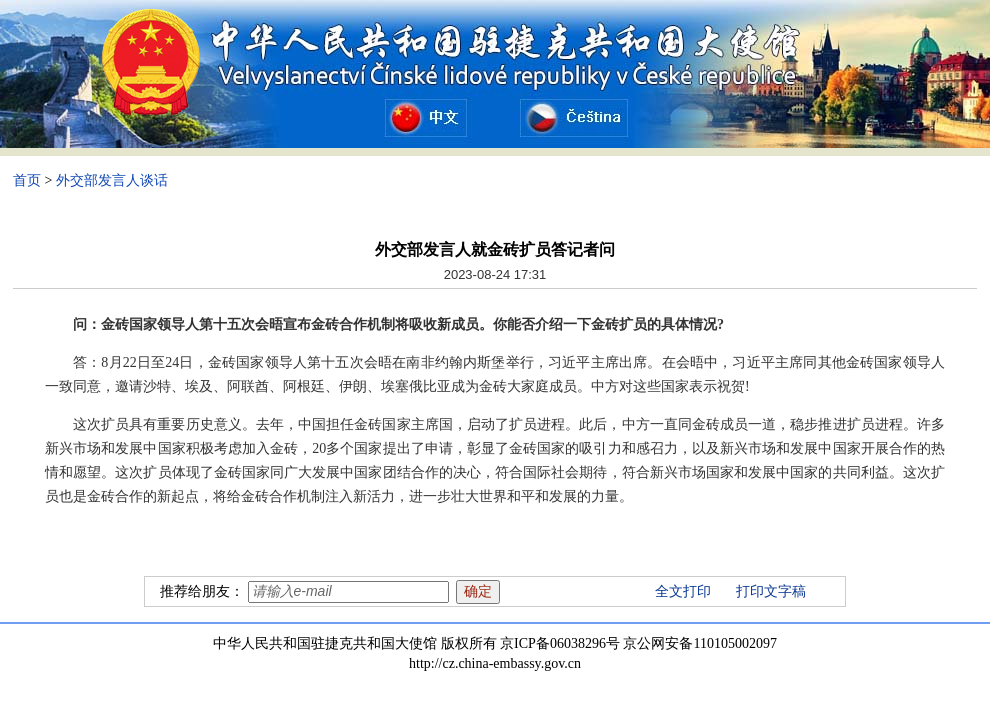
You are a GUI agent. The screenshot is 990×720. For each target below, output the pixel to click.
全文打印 (683, 591)
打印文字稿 (771, 591)
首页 (27, 180)
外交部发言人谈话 (112, 180)
